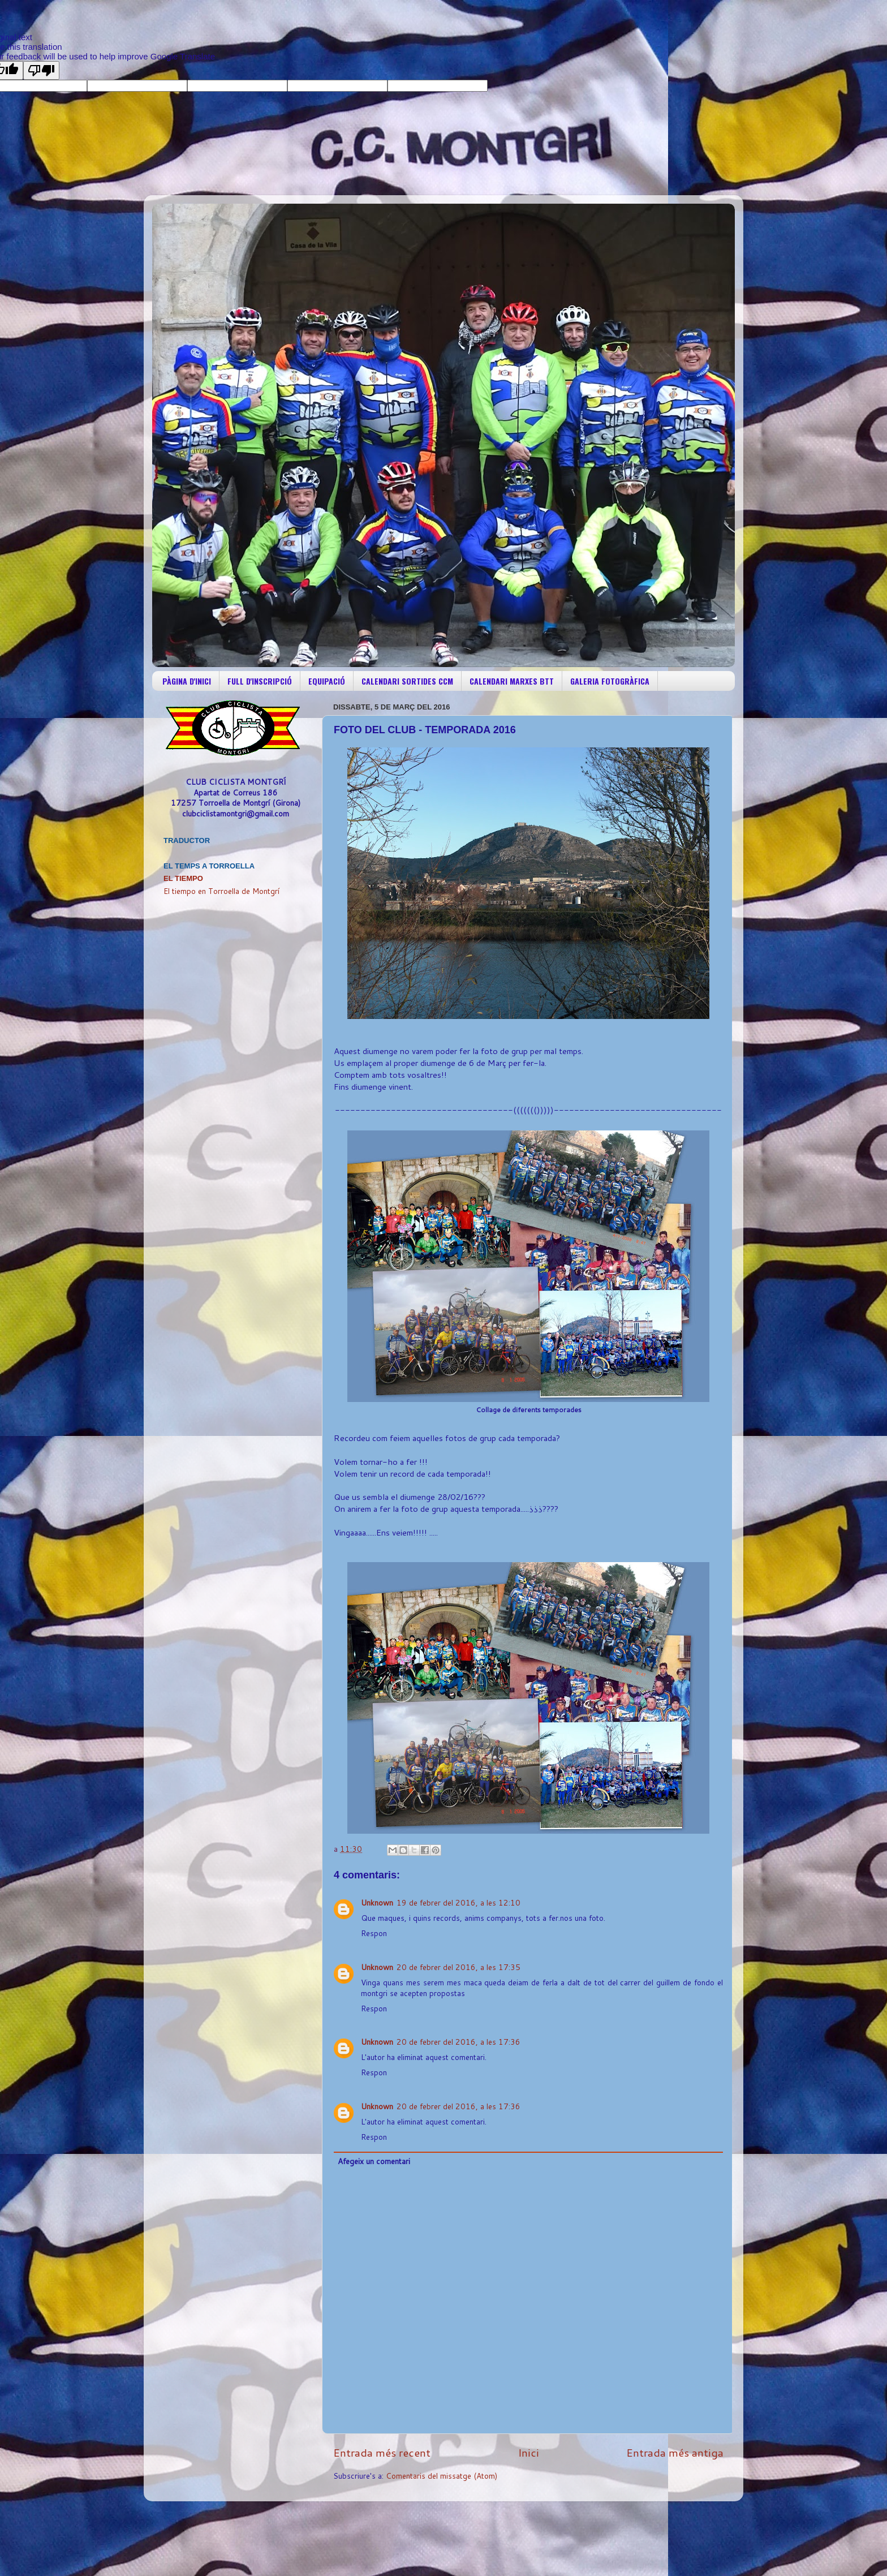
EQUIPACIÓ (326, 681)
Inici (528, 2452)
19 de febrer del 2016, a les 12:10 (458, 1902)
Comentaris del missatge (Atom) (441, 2475)
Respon (374, 1933)
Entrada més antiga (675, 2452)
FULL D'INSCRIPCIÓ (259, 681)
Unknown (377, 1902)
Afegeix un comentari (374, 2161)
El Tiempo (183, 878)
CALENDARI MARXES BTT (512, 681)
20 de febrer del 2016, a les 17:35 (458, 1967)
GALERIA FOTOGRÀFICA (609, 681)
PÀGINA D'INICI (186, 681)
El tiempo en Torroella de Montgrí (221, 890)
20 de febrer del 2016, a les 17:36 (458, 2041)
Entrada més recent (381, 2452)
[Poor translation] (41, 70)
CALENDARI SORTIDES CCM (407, 681)
